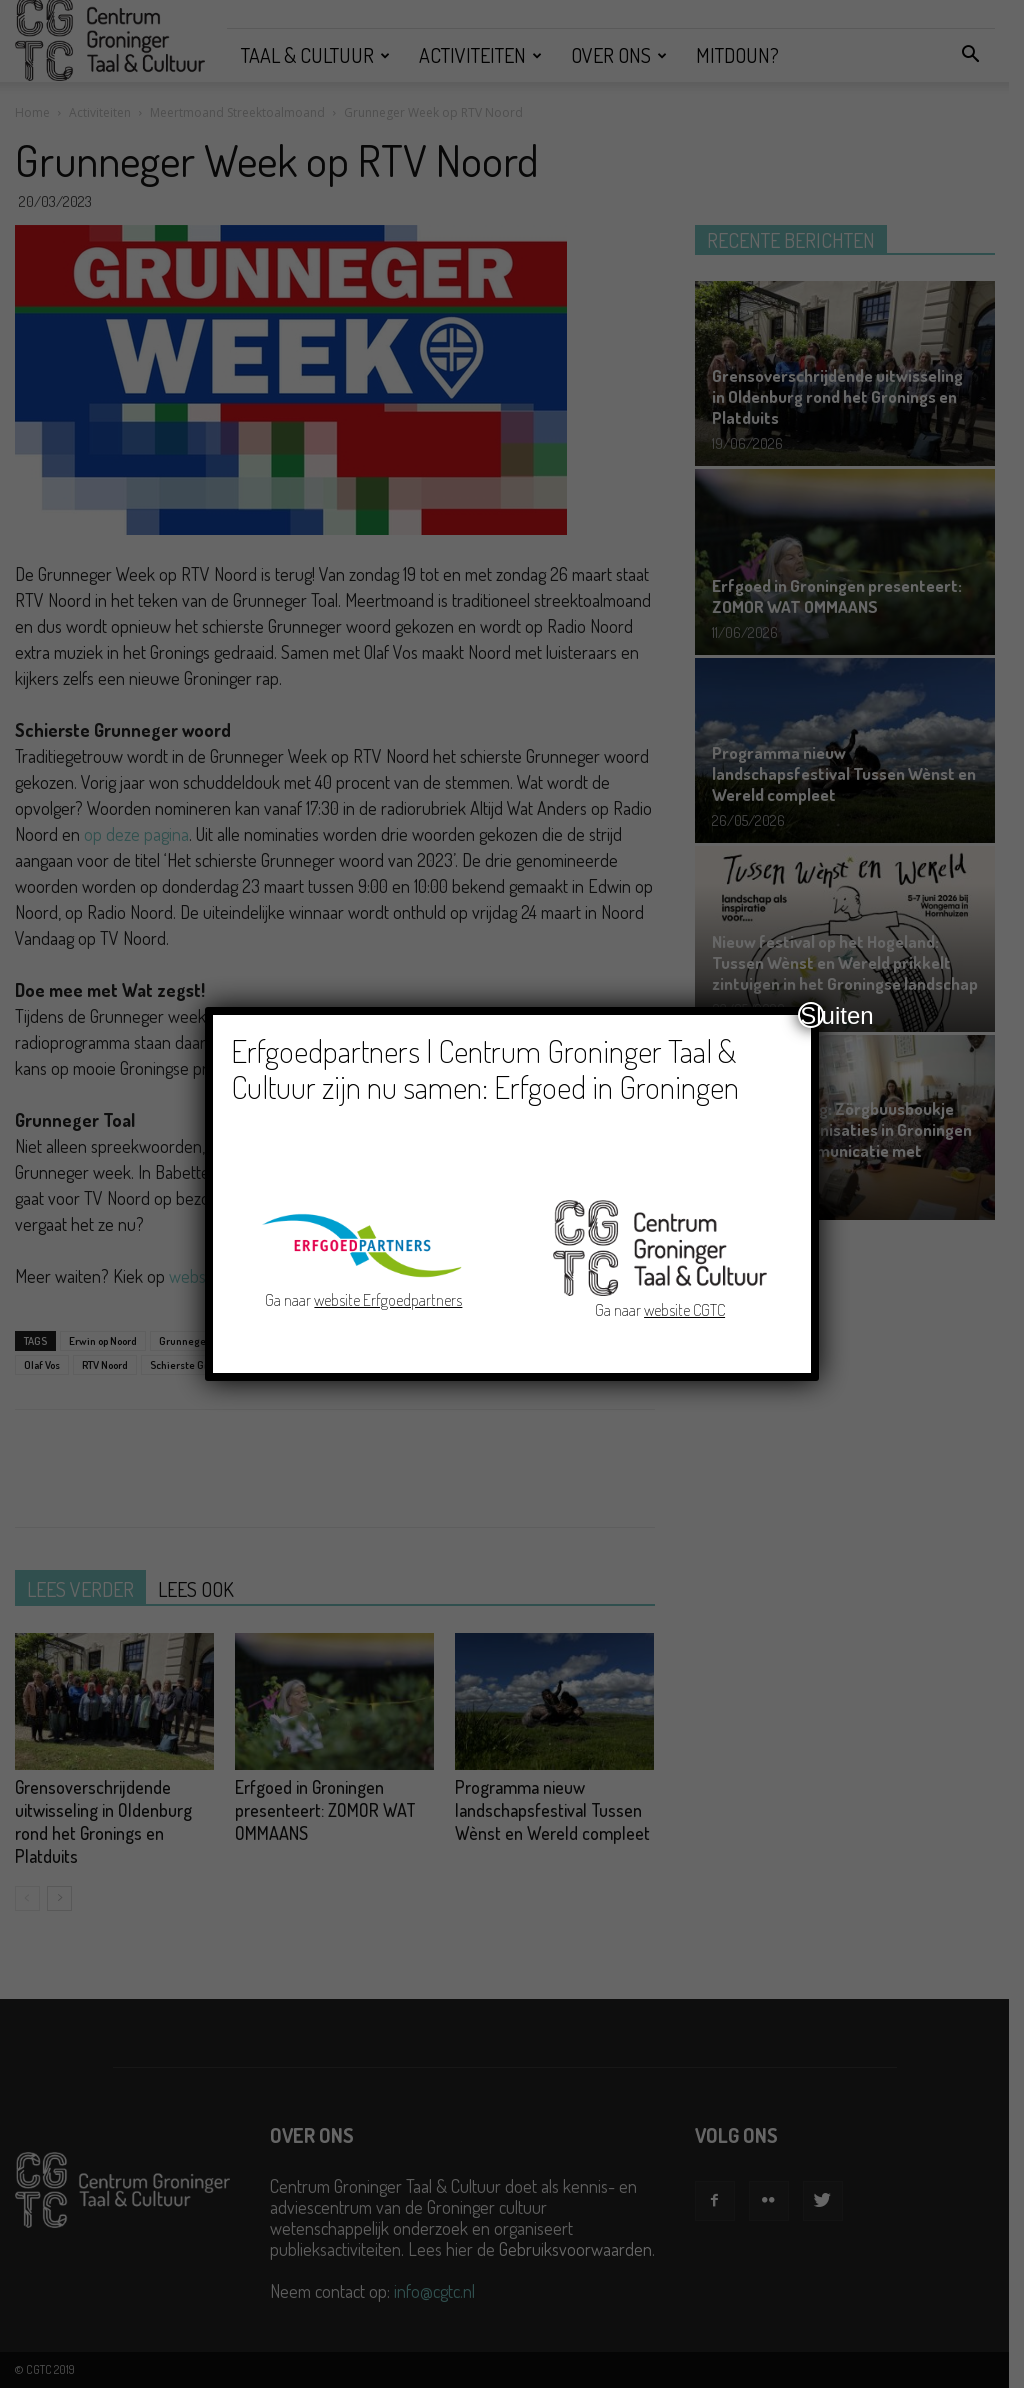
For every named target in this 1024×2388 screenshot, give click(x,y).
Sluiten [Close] (812, 1015)
